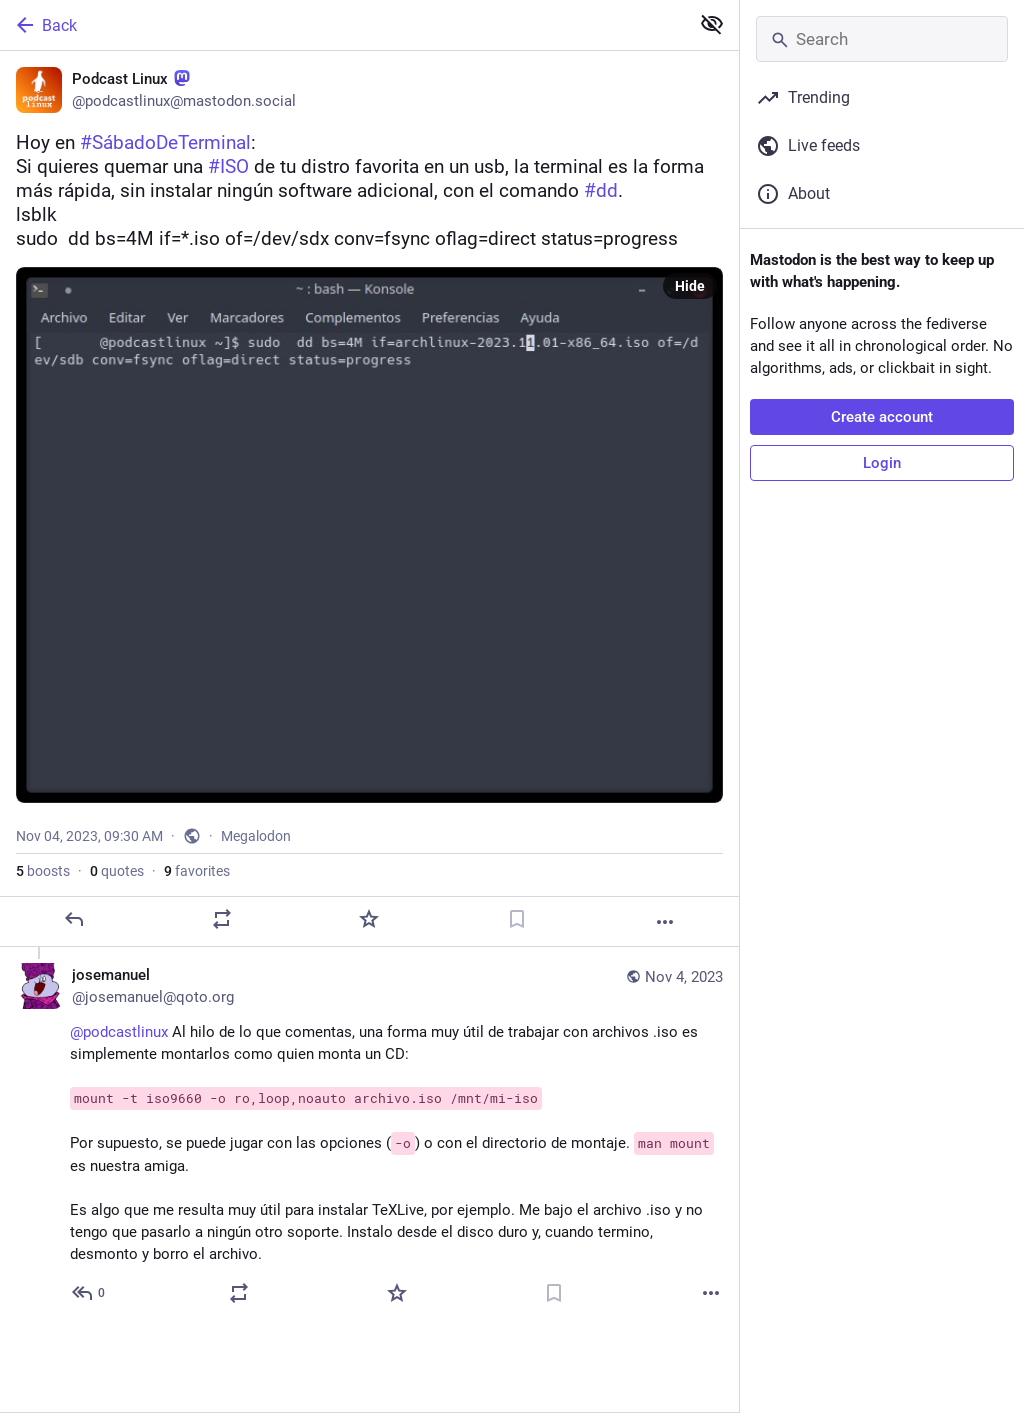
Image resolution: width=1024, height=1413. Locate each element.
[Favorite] (369, 919)
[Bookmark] (517, 919)
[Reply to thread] (89, 1293)
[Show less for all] (712, 24)
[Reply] (74, 919)
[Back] (342, 25)
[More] (665, 922)
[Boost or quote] (222, 919)
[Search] (882, 39)
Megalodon (256, 836)
